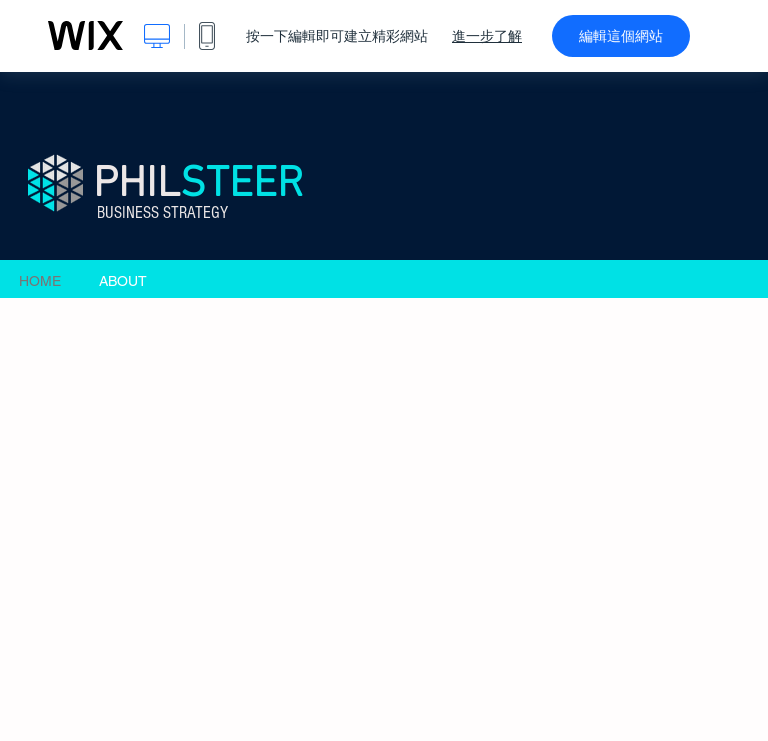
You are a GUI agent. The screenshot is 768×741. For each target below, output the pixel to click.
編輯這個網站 (621, 36)
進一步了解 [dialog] (487, 36)
